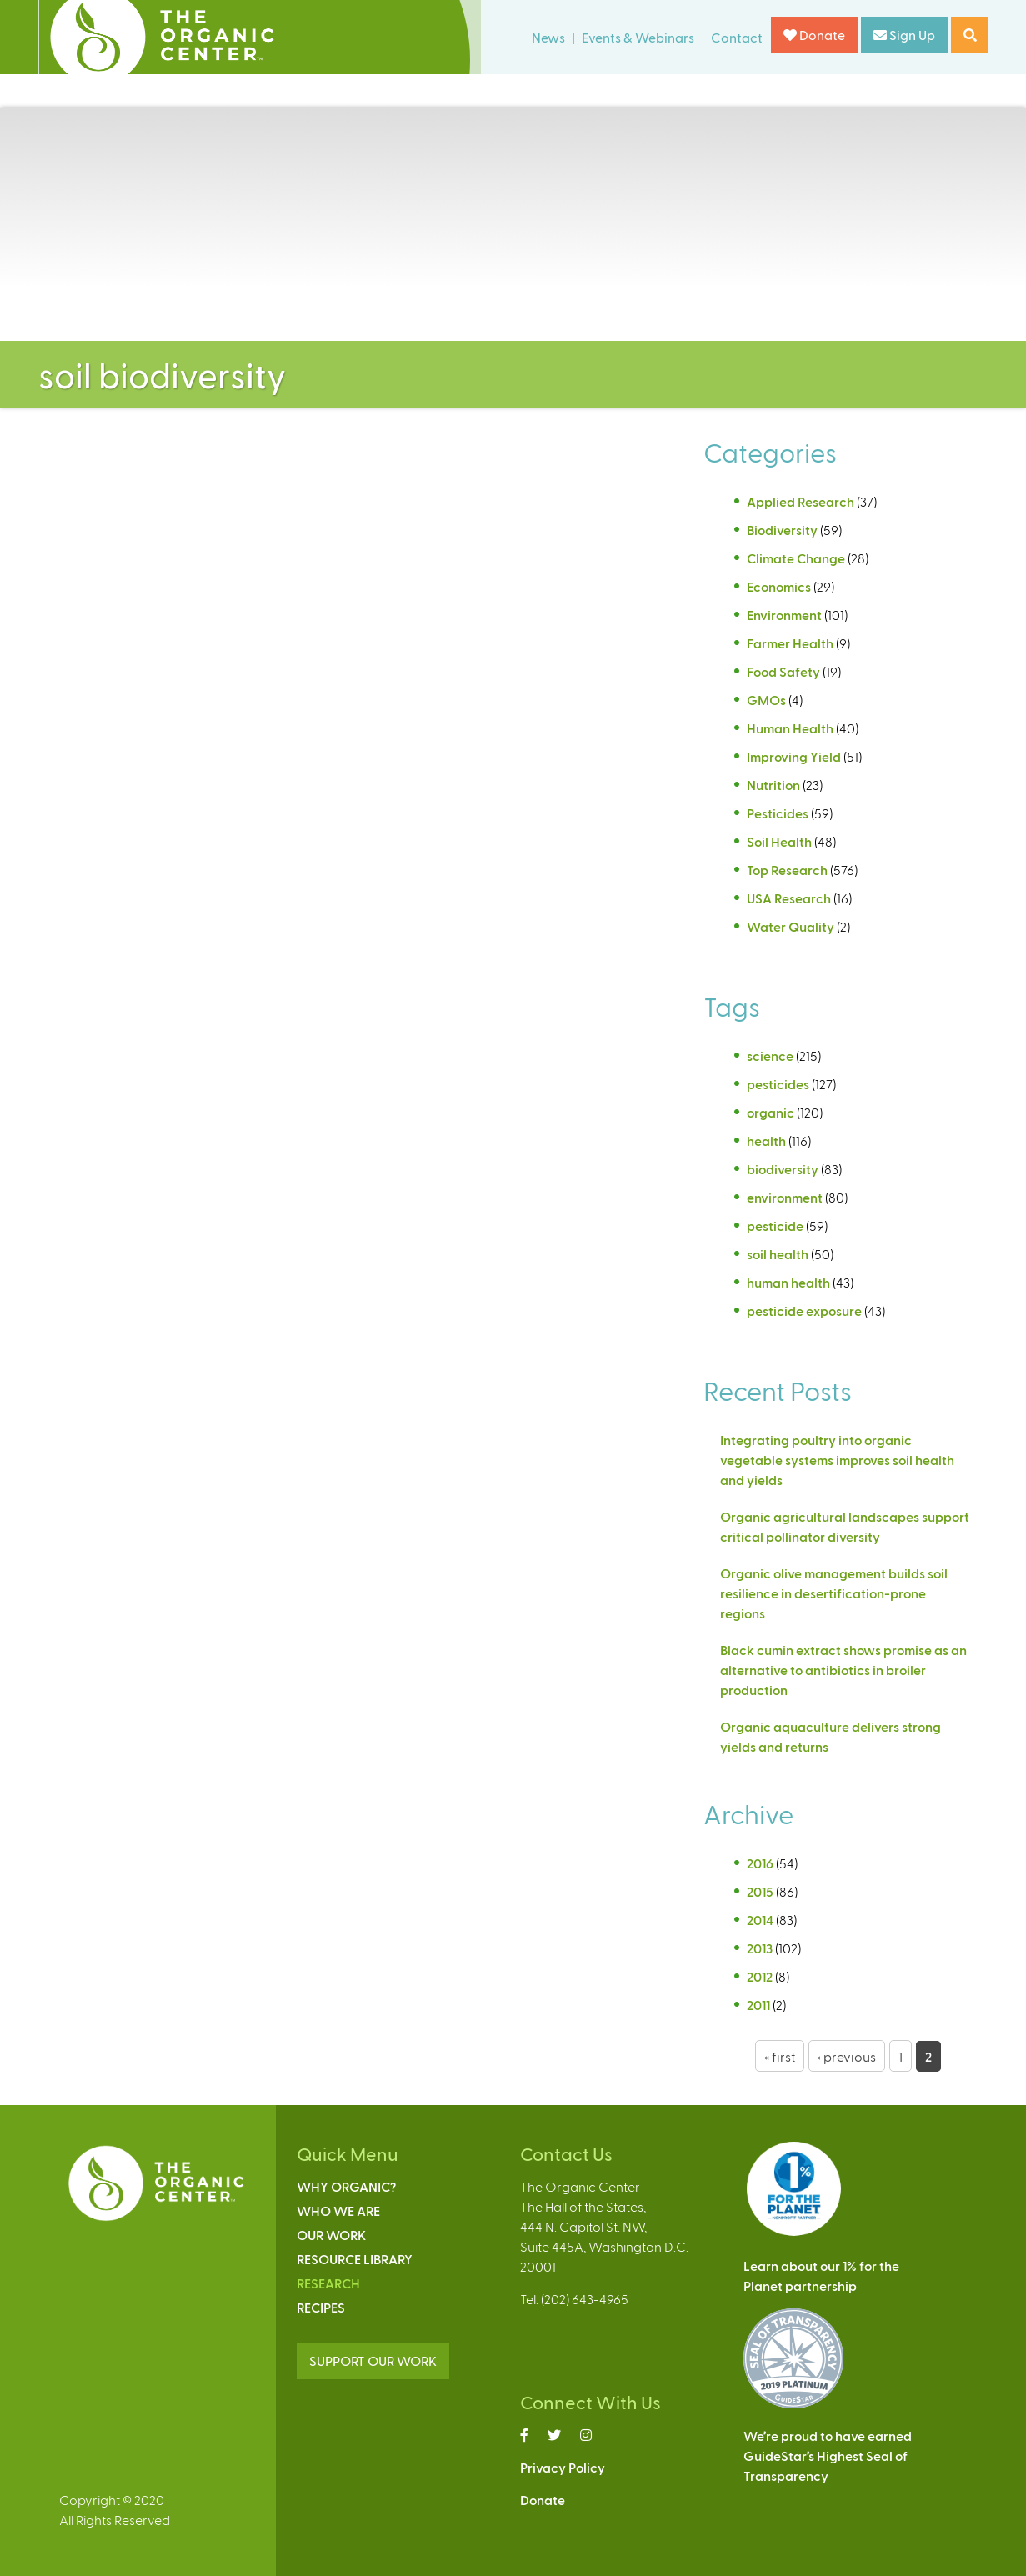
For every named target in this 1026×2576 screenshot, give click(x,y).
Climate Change (796, 558)
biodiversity (782, 1169)
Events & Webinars (638, 37)
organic (770, 1112)
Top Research (787, 870)
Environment (784, 615)
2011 (758, 2005)
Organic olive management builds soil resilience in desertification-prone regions (834, 1593)
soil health (777, 1254)
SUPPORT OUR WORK (373, 2360)
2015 (760, 1891)
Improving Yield (794, 756)
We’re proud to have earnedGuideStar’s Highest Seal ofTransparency (827, 2455)
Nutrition (773, 785)
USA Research (789, 898)
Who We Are (338, 2210)
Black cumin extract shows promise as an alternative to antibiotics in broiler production (843, 1670)
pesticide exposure (804, 1310)
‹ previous (847, 2056)
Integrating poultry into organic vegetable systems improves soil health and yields (837, 1460)
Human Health (790, 728)
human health (788, 1282)
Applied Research (800, 501)
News (548, 37)
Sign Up (904, 35)
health (766, 1140)
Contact (737, 37)
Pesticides (777, 813)
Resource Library (355, 2259)
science (770, 1055)
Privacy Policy (562, 2467)
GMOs (766, 700)
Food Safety (783, 671)
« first (779, 2056)
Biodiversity (782, 530)
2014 (760, 1920)
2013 (760, 1948)
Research (328, 2283)
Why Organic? (346, 2186)
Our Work (331, 2235)
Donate (814, 35)
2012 (760, 1976)
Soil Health (779, 841)
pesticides (778, 1084)
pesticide (775, 1225)
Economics (779, 586)
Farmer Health (790, 643)
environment (785, 1197)
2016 (760, 1863)
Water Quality (790, 926)
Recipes (321, 2307)
